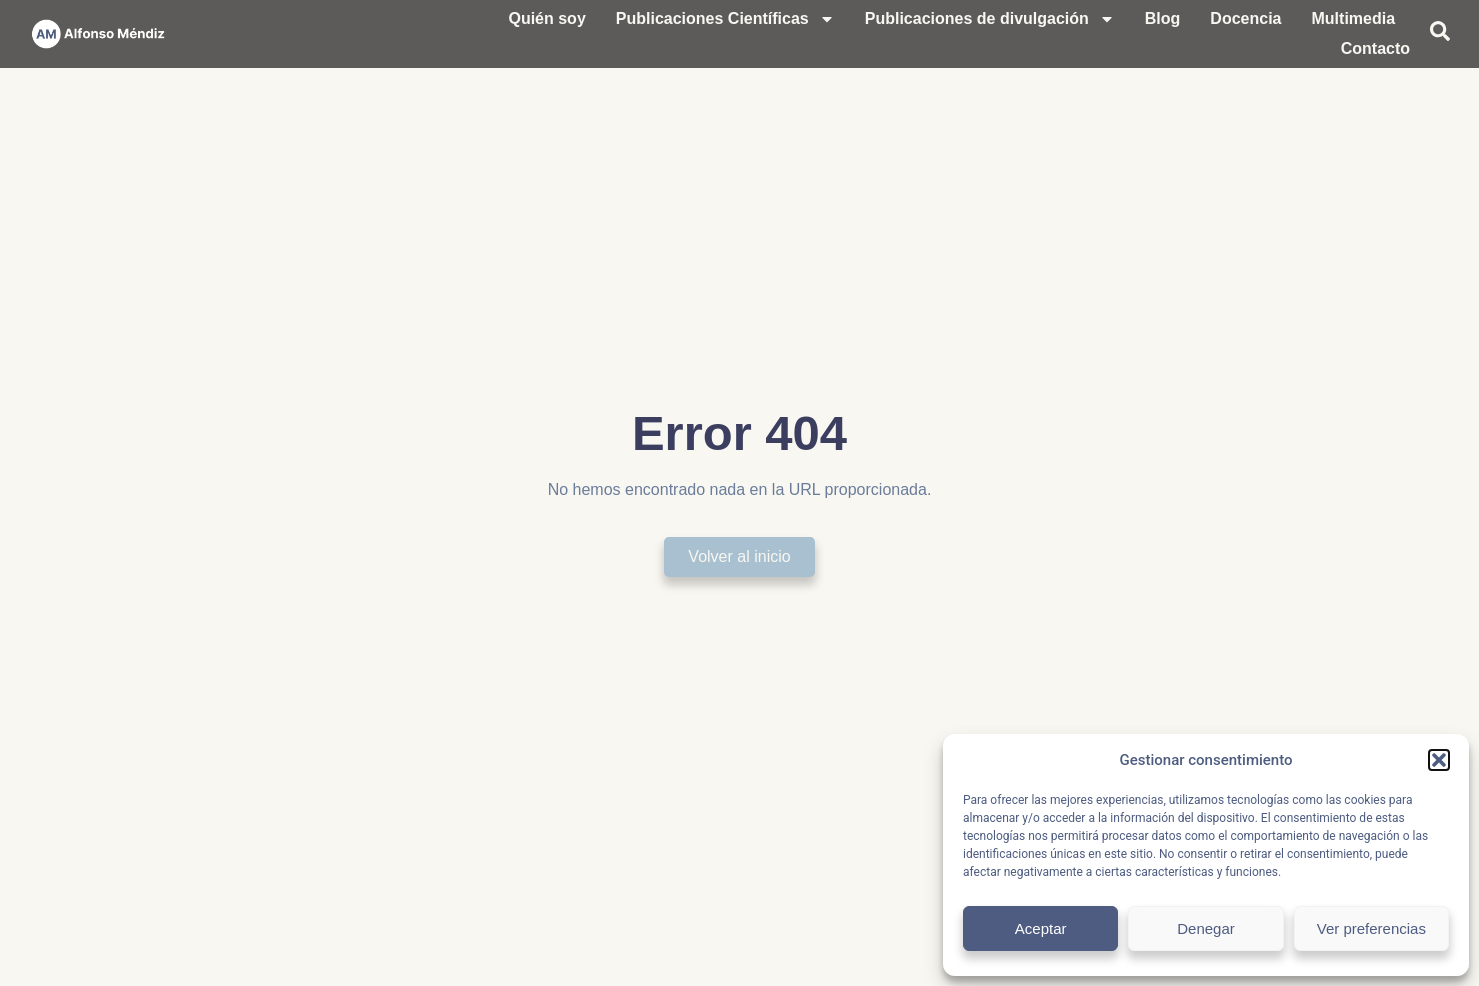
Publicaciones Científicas (725, 19)
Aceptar (1041, 928)
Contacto (1375, 48)
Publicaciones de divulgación (990, 19)
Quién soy (546, 18)
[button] (1439, 760)
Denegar (1206, 928)
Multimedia (1354, 18)
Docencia (1245, 18)
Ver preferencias (1371, 928)
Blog (1163, 18)
